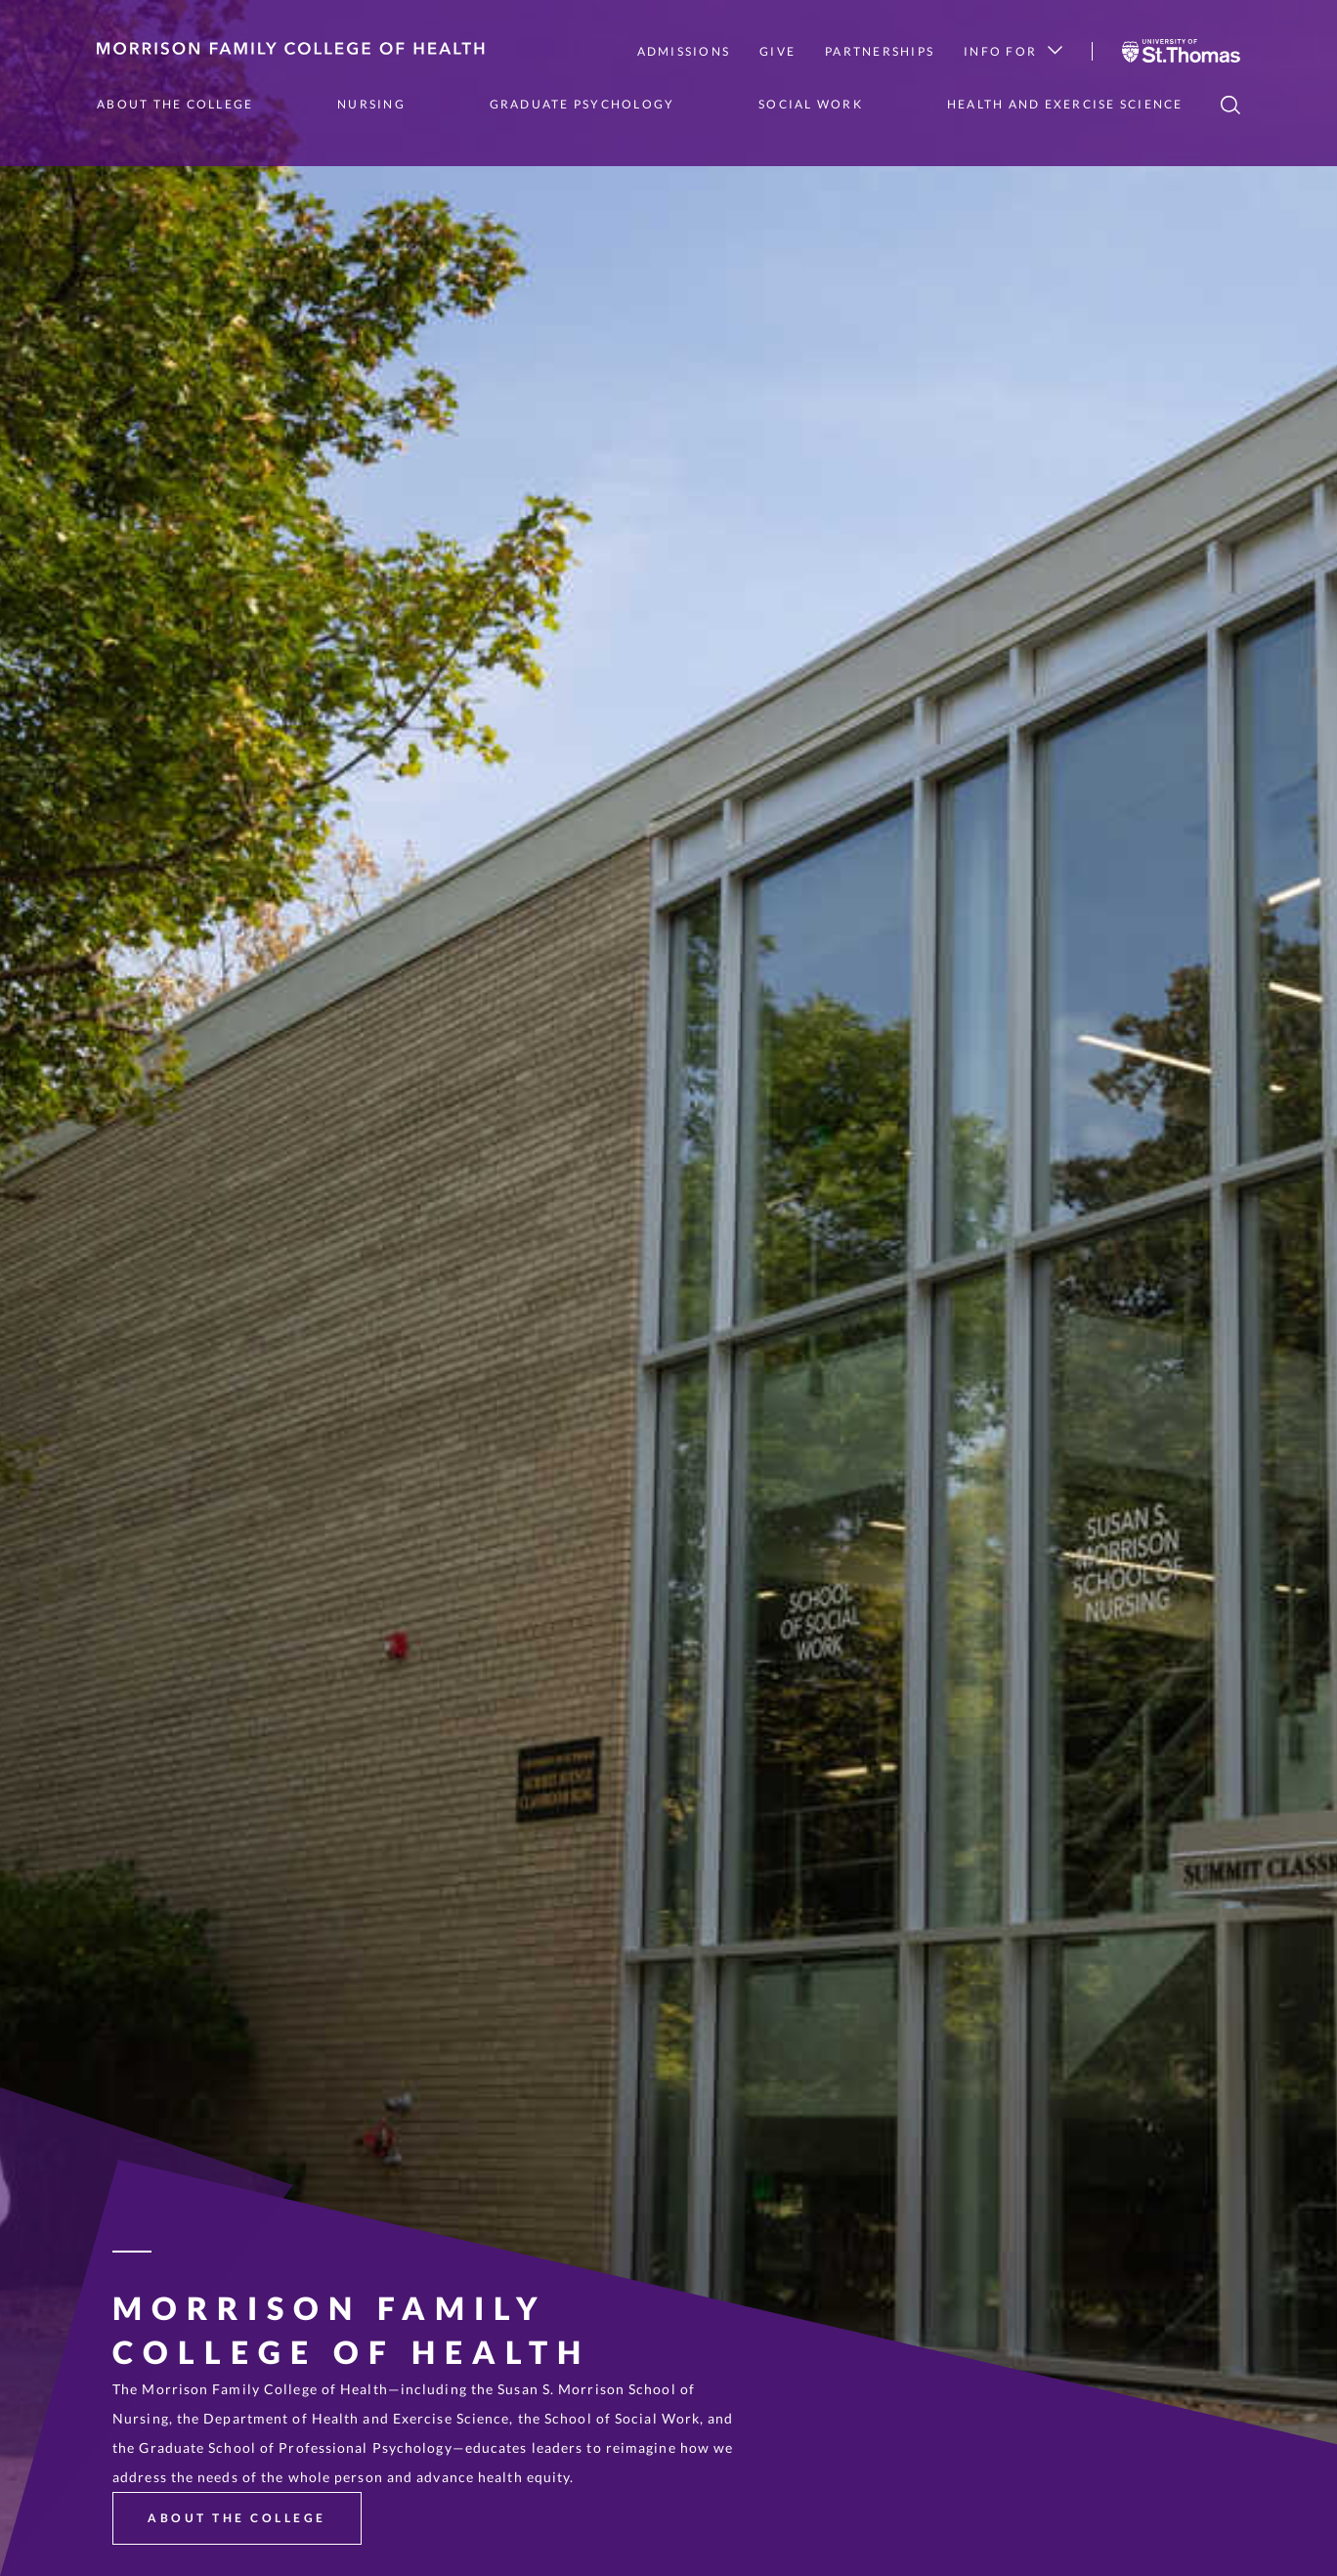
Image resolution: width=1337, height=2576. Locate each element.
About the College (175, 104)
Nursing (371, 104)
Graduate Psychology (582, 104)
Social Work (810, 104)
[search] (1230, 105)
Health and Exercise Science (1065, 104)
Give (777, 51)
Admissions (684, 51)
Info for (1013, 51)
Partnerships (879, 51)
